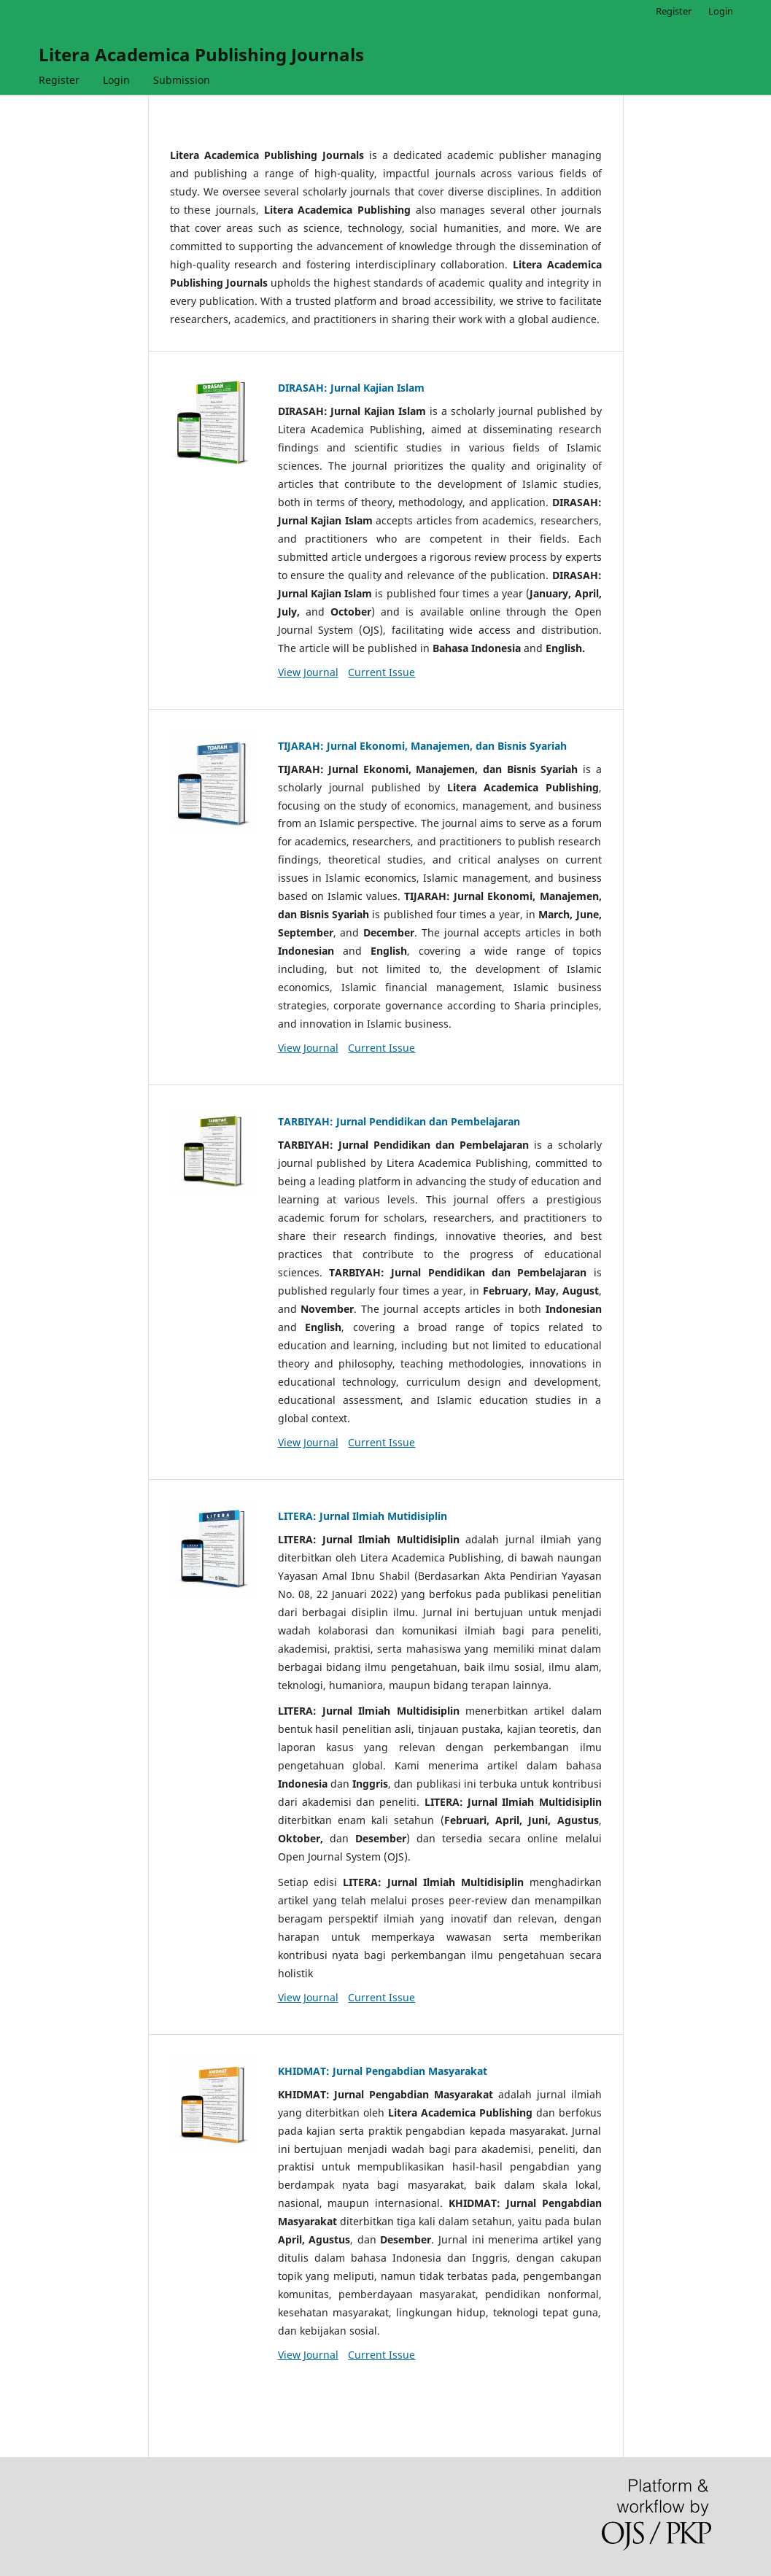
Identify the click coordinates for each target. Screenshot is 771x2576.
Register (59, 80)
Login (116, 80)
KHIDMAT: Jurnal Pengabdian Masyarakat (382, 2071)
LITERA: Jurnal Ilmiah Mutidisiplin (362, 1516)
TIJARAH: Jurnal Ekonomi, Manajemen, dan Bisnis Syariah (422, 746)
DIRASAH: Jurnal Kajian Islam (351, 388)
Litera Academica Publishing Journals (201, 54)
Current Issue (381, 672)
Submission (181, 80)
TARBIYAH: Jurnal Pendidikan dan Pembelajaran (399, 1121)
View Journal (308, 672)
